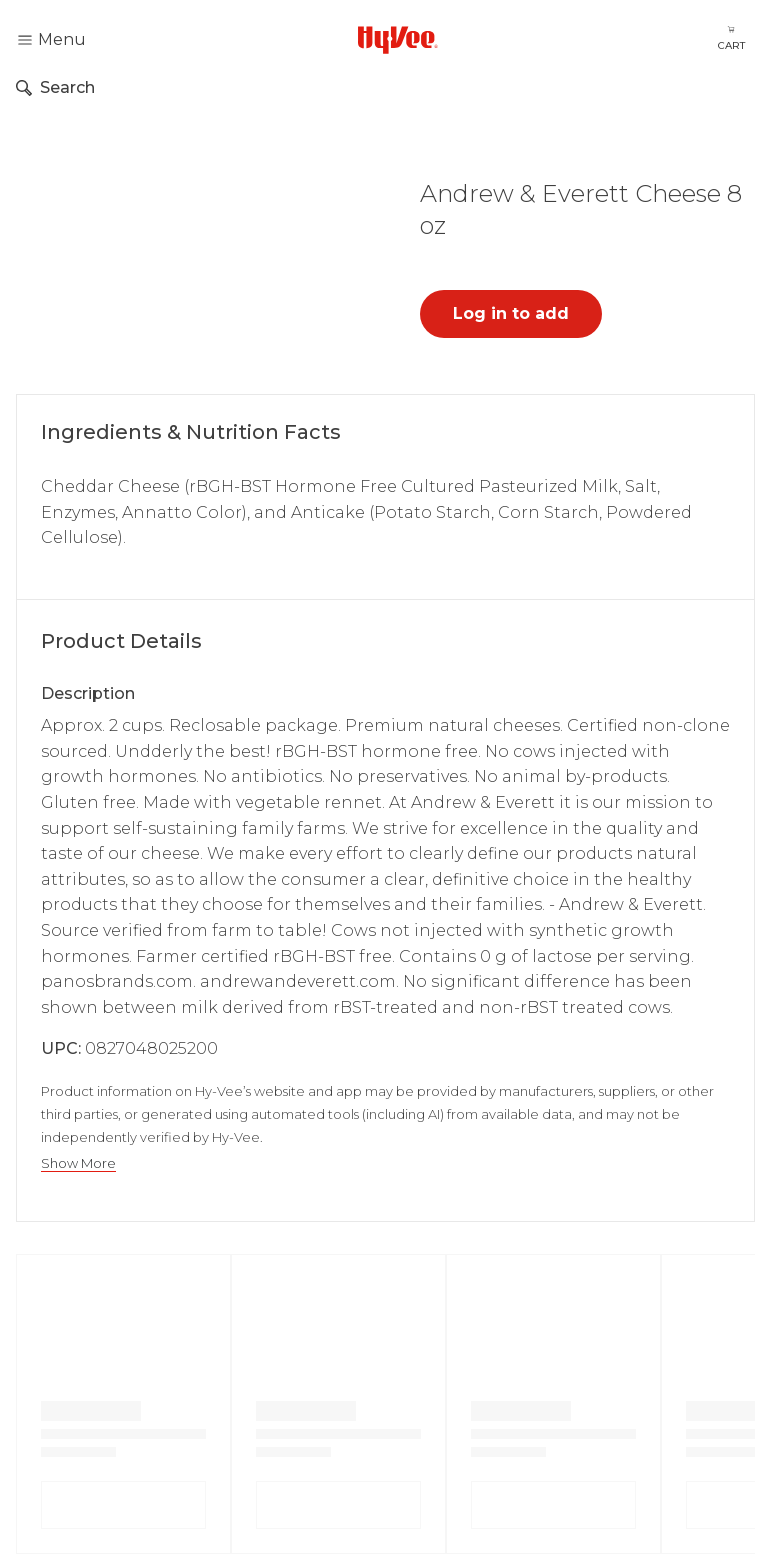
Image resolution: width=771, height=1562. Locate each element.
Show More (78, 1163)
